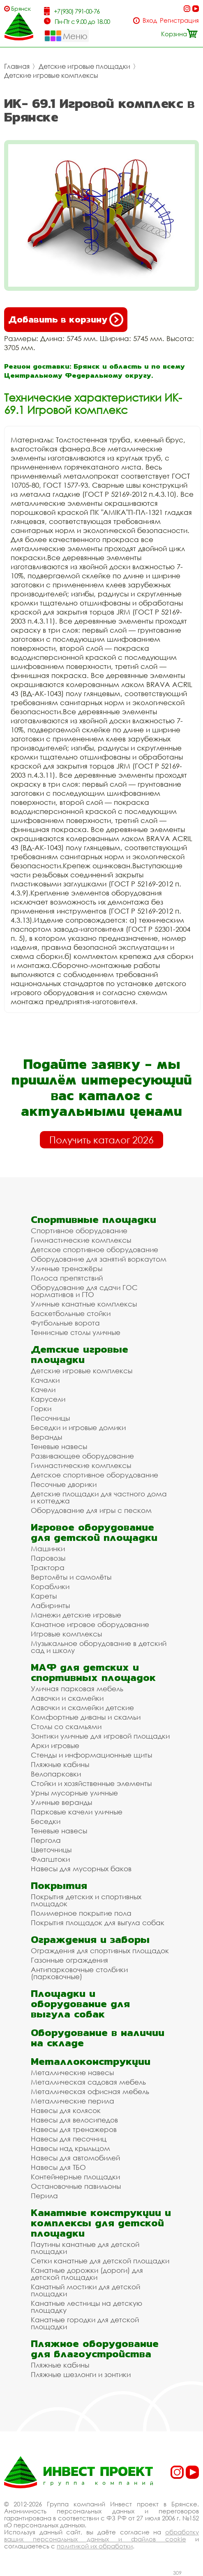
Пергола (46, 1840)
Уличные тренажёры (66, 1268)
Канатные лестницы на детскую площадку (86, 2307)
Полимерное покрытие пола (81, 1913)
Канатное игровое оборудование (90, 1624)
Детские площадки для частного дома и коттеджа (99, 1497)
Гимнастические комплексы (81, 1240)
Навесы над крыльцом (70, 2148)
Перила (44, 2195)
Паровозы (48, 1557)
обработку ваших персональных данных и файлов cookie (101, 2535)
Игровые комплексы (66, 1633)
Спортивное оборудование (79, 1230)
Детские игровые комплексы (51, 75)
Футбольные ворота (65, 1322)
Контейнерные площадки (75, 2176)
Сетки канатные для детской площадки (100, 2260)
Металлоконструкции (90, 2061)
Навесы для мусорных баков (81, 1868)
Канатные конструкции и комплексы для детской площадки (101, 2222)
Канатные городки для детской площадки (85, 2323)
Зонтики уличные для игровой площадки (100, 1735)
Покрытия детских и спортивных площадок (86, 1900)
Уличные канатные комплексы (84, 1303)
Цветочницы (51, 1849)
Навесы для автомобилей (75, 2157)
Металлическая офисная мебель (90, 2091)
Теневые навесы (59, 1446)
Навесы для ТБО (58, 2167)
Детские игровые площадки (84, 66)
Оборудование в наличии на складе (97, 2037)
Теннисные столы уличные (75, 1332)
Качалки (45, 1380)
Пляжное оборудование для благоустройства (95, 2348)
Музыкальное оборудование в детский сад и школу (98, 1647)
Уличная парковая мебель (77, 1688)
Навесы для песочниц (68, 2138)
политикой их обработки (95, 2546)
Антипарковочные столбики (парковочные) (79, 1973)
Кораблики (50, 1586)
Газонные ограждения (69, 1960)
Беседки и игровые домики (78, 1427)
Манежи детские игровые (76, 1614)
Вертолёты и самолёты (71, 1576)
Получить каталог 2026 (101, 1139)
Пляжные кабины (60, 1764)
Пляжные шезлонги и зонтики (81, 2374)
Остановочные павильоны (76, 2186)
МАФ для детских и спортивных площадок (93, 1672)
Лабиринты (50, 1605)
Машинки (48, 1548)
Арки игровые (55, 1745)
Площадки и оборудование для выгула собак (80, 2003)
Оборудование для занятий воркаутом (98, 1258)
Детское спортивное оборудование (94, 1249)
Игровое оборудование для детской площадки (94, 1532)
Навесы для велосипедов (74, 2119)
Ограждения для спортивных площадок (100, 1950)
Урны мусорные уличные (74, 1792)
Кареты (44, 1595)
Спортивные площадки (93, 1219)
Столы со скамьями (66, 1726)
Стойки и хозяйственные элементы (91, 1783)
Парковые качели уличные (76, 1811)
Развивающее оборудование (82, 1455)
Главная (17, 66)
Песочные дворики (64, 1484)
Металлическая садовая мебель (88, 2081)
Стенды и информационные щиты (91, 1754)
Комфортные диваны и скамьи (86, 1716)
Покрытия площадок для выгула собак (97, 1922)
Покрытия (59, 1885)
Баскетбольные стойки (71, 1313)
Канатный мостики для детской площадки (85, 2290)
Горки (41, 1408)
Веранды (46, 1436)
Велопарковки (56, 1773)
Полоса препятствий (67, 1277)
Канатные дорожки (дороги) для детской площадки (87, 2274)
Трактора (48, 1567)
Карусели (48, 1399)
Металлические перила (72, 2100)
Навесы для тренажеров (74, 2129)
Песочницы (50, 1417)
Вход (150, 20)
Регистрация (179, 20)
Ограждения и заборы (90, 1939)
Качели (43, 1389)
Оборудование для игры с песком (91, 1510)
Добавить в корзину (65, 320)
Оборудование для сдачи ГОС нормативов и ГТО (84, 1291)
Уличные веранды (61, 1802)
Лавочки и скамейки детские (82, 1707)
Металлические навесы (72, 2072)
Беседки (45, 1821)
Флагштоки (50, 1859)
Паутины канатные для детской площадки (85, 2248)
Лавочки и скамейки (67, 1698)
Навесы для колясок (66, 2110)
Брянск (21, 8)
